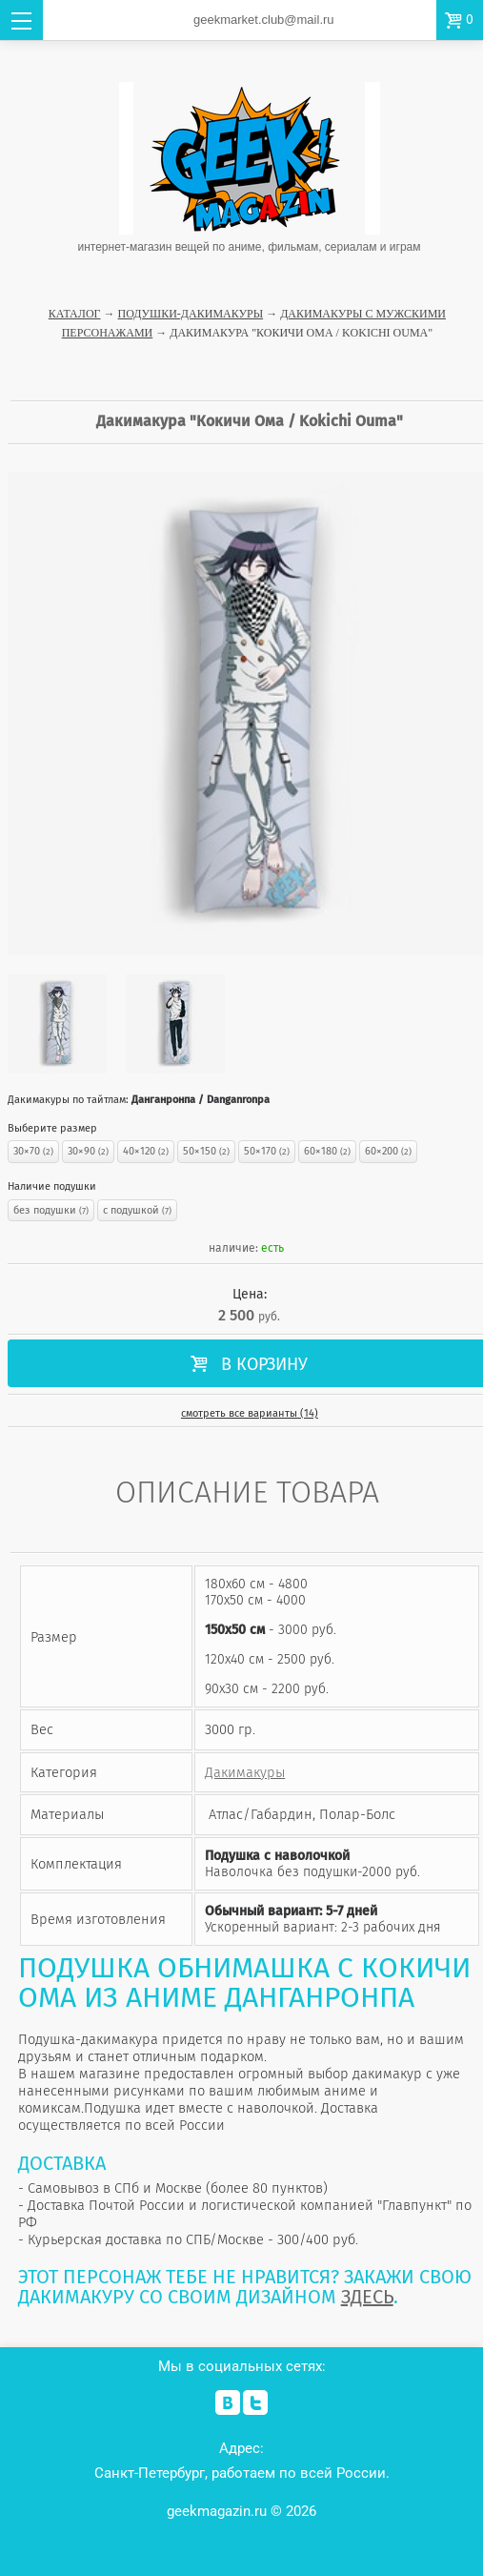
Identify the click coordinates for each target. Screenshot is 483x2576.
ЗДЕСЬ (367, 2296)
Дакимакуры (245, 1772)
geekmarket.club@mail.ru (263, 19)
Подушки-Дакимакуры (191, 313)
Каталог (75, 313)
